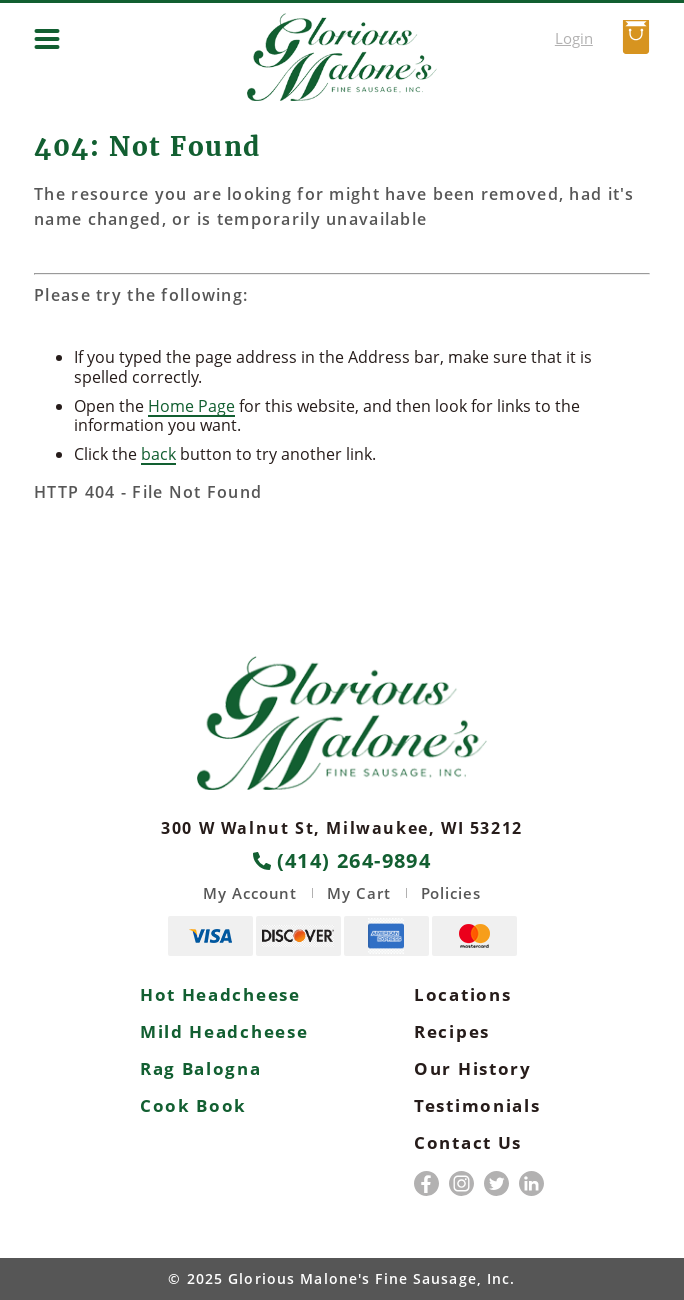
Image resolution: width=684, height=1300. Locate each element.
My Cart (358, 893)
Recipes (452, 1031)
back (158, 454)
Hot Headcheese (220, 994)
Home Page (191, 406)
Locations (462, 994)
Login (574, 38)
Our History (473, 1068)
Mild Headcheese (224, 1031)
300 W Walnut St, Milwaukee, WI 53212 (342, 828)
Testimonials (477, 1105)
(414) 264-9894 (342, 861)
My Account (250, 893)
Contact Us (468, 1142)
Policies (451, 893)
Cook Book (193, 1105)
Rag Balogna (201, 1068)
